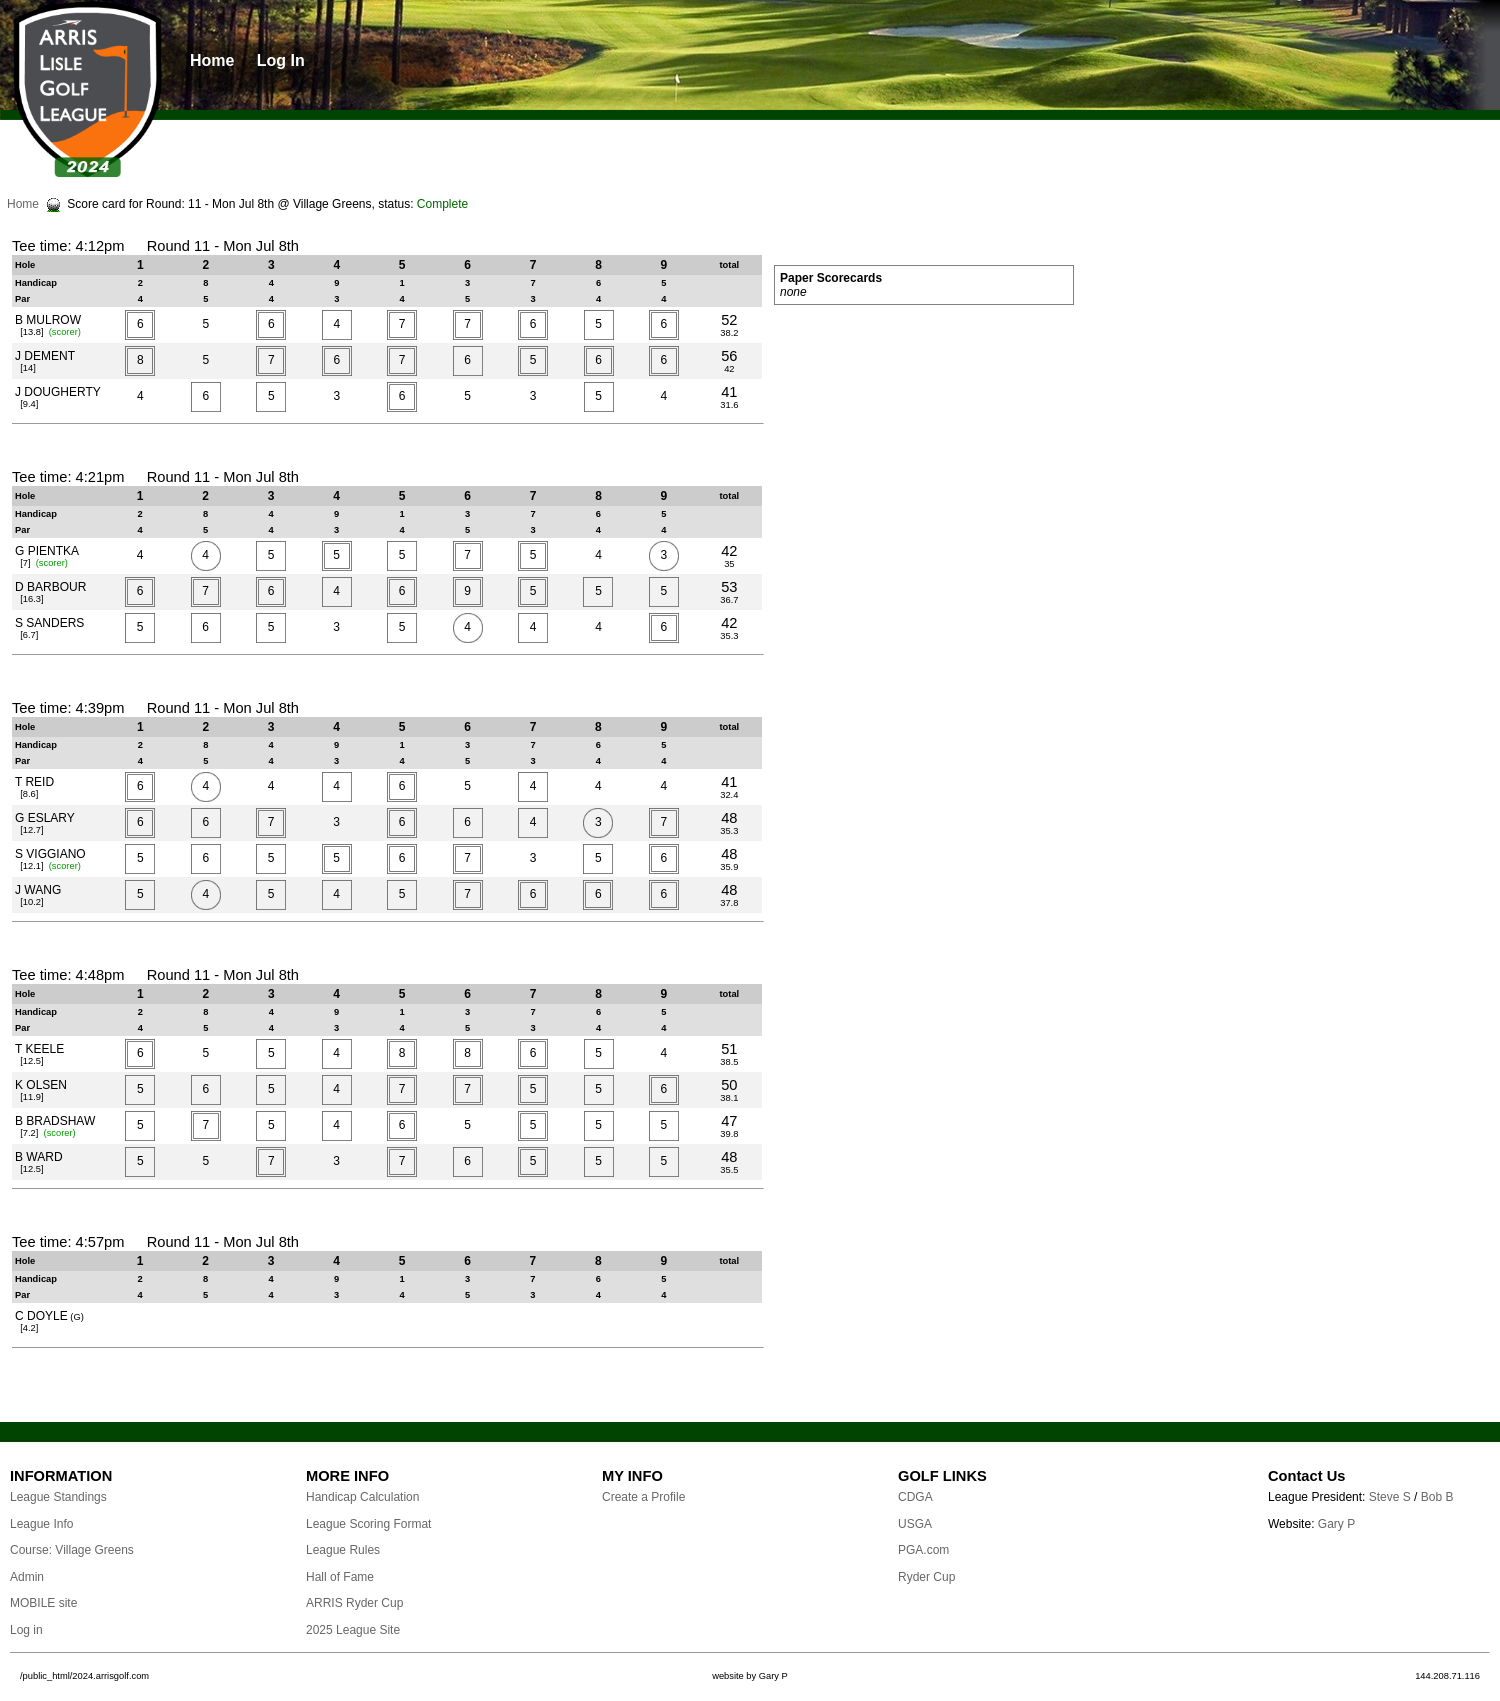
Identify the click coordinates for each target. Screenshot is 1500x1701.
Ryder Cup (926, 1577)
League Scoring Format (368, 1524)
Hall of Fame (340, 1577)
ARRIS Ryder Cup (354, 1603)
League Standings (58, 1497)
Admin (27, 1577)
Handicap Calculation (362, 1497)
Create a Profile (643, 1497)
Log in (26, 1630)
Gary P (1336, 1524)
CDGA (915, 1497)
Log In (281, 60)
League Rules (343, 1550)
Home (212, 60)
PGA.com (923, 1550)
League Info (41, 1524)
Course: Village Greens (72, 1550)
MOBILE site (43, 1603)
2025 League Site (353, 1630)
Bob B (1437, 1497)
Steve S (1390, 1497)
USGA (915, 1524)
